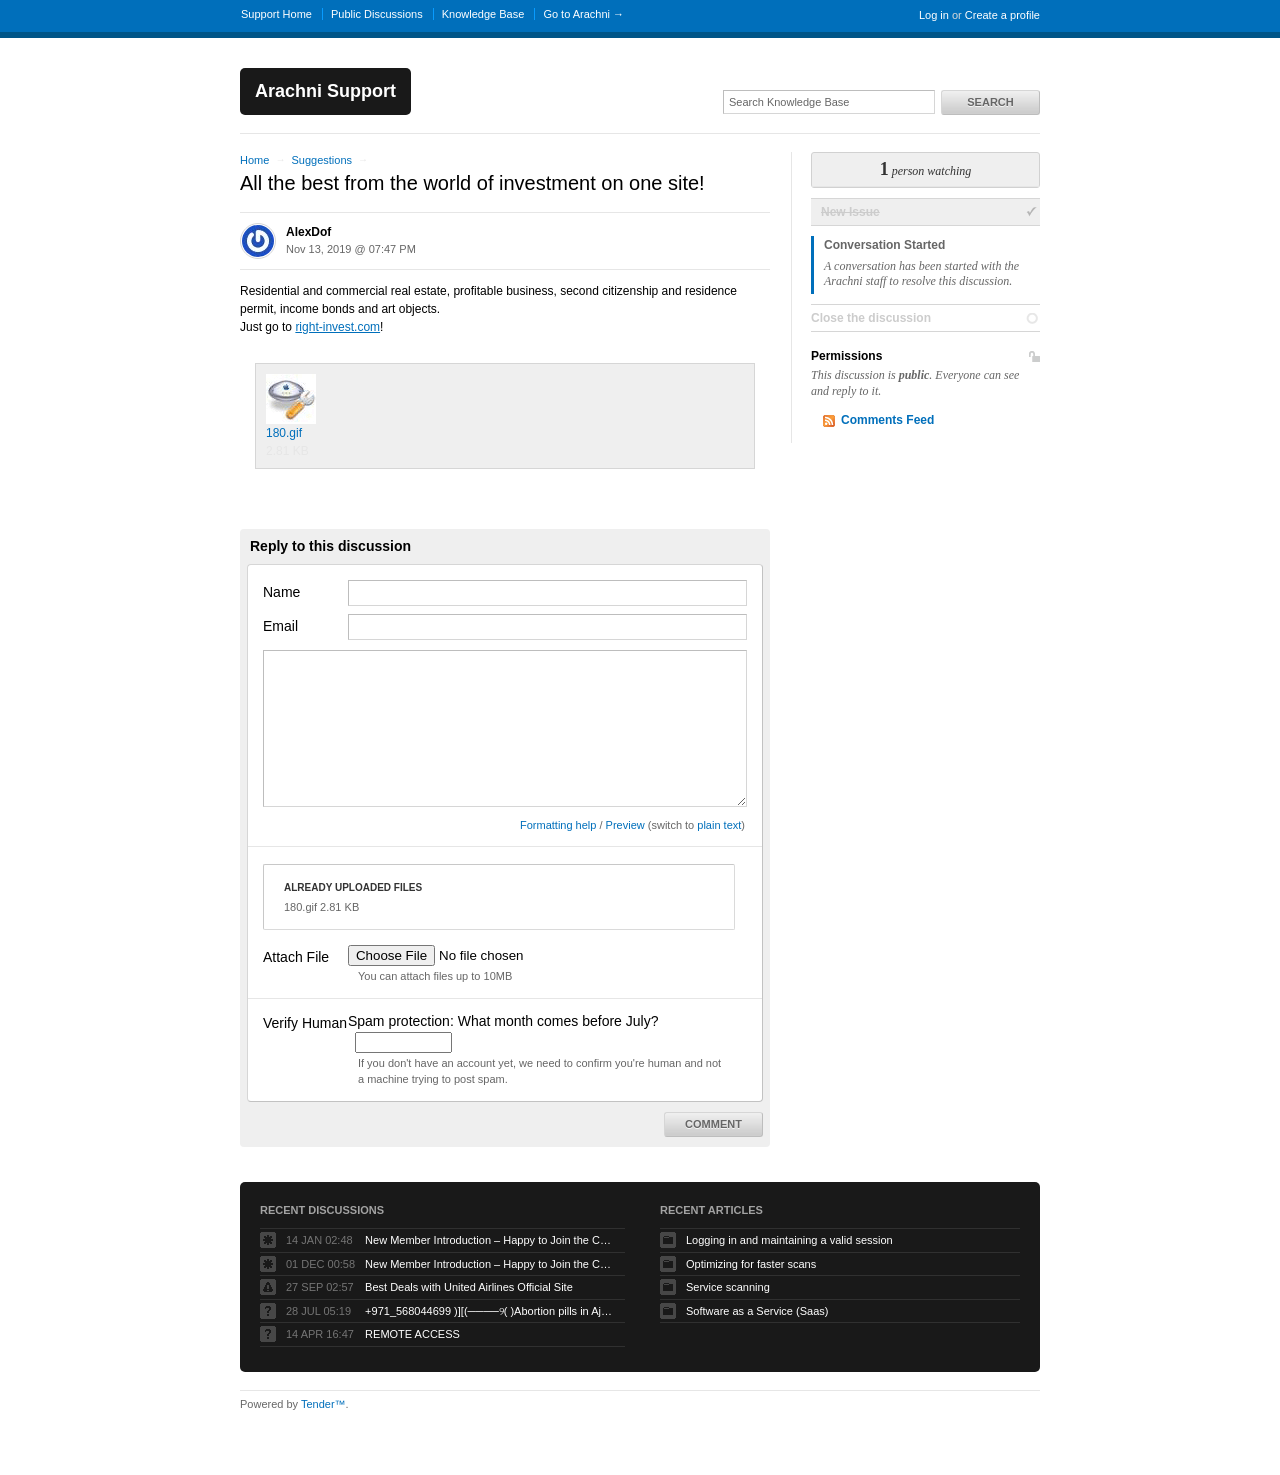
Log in (934, 15)
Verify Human (305, 1023)
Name (281, 592)
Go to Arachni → (583, 14)
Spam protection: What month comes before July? (503, 1021)
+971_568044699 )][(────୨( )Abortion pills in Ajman (490, 1311)
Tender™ (323, 1404)
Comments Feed (887, 420)
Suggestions (321, 160)
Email (280, 626)
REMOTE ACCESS (412, 1334)
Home (254, 160)
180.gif (291, 407)
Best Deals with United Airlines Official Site (469, 1287)
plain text (719, 825)
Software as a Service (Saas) (757, 1311)
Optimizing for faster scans (751, 1264)
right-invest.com (337, 327)
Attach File (296, 957)
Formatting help (558, 825)
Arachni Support (325, 91)
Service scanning (728, 1287)
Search (990, 102)
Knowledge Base (483, 14)
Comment (713, 1124)
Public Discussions (377, 14)
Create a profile (1002, 15)
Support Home (276, 14)
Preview (625, 825)
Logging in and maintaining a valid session (789, 1240)
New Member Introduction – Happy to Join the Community (490, 1240)
